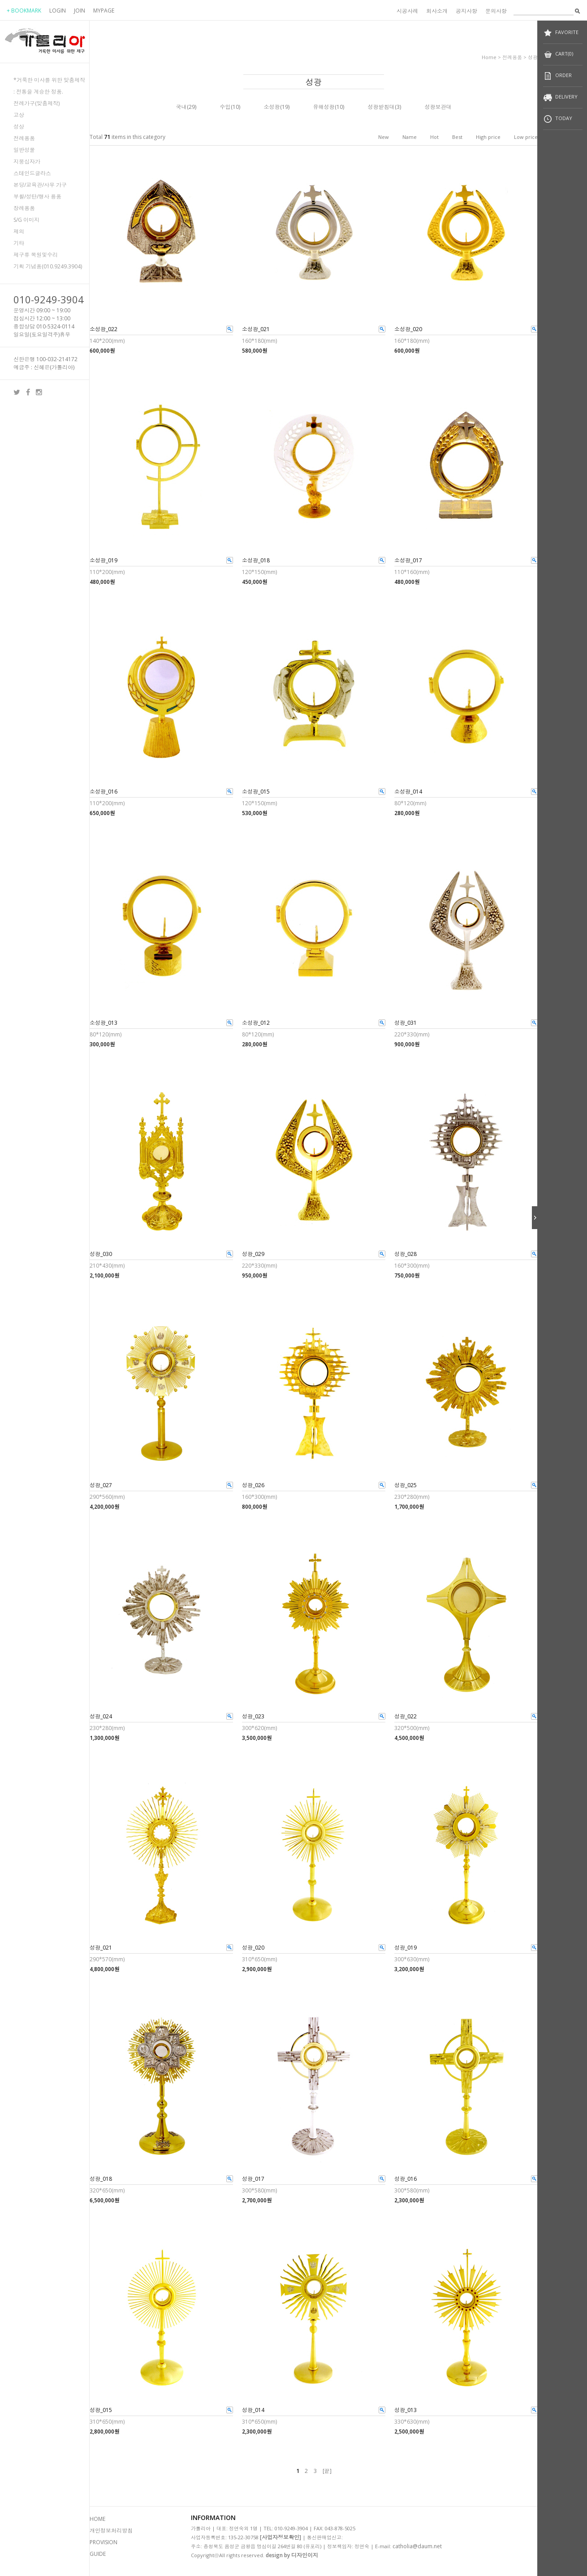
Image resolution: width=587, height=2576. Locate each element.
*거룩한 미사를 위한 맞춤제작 (49, 80)
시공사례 (407, 11)
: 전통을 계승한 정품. (38, 91)
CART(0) (558, 54)
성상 (18, 126)
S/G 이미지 (26, 220)
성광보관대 (438, 107)
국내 (181, 107)
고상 (18, 115)
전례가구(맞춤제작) (36, 103)
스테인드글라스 (32, 173)
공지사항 (466, 11)
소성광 (272, 107)
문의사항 (496, 11)
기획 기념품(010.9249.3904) (47, 266)
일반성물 (24, 150)
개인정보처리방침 (111, 2530)
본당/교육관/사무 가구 (40, 185)
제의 (18, 231)
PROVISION (103, 2542)
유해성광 (324, 107)
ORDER (557, 76)
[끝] (327, 2471)
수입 (225, 107)
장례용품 (24, 208)
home (489, 57)
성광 (533, 57)
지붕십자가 (26, 161)
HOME (97, 2519)
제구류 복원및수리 (35, 255)
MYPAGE (103, 10)
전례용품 (24, 138)
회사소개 (437, 11)
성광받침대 (381, 107)
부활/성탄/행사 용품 (37, 196)
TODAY (557, 119)
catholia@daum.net (417, 2546)
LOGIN (57, 10)
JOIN (79, 10)
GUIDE (98, 2554)
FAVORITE (560, 33)
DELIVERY (560, 97)
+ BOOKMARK (24, 10)
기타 (18, 243)
